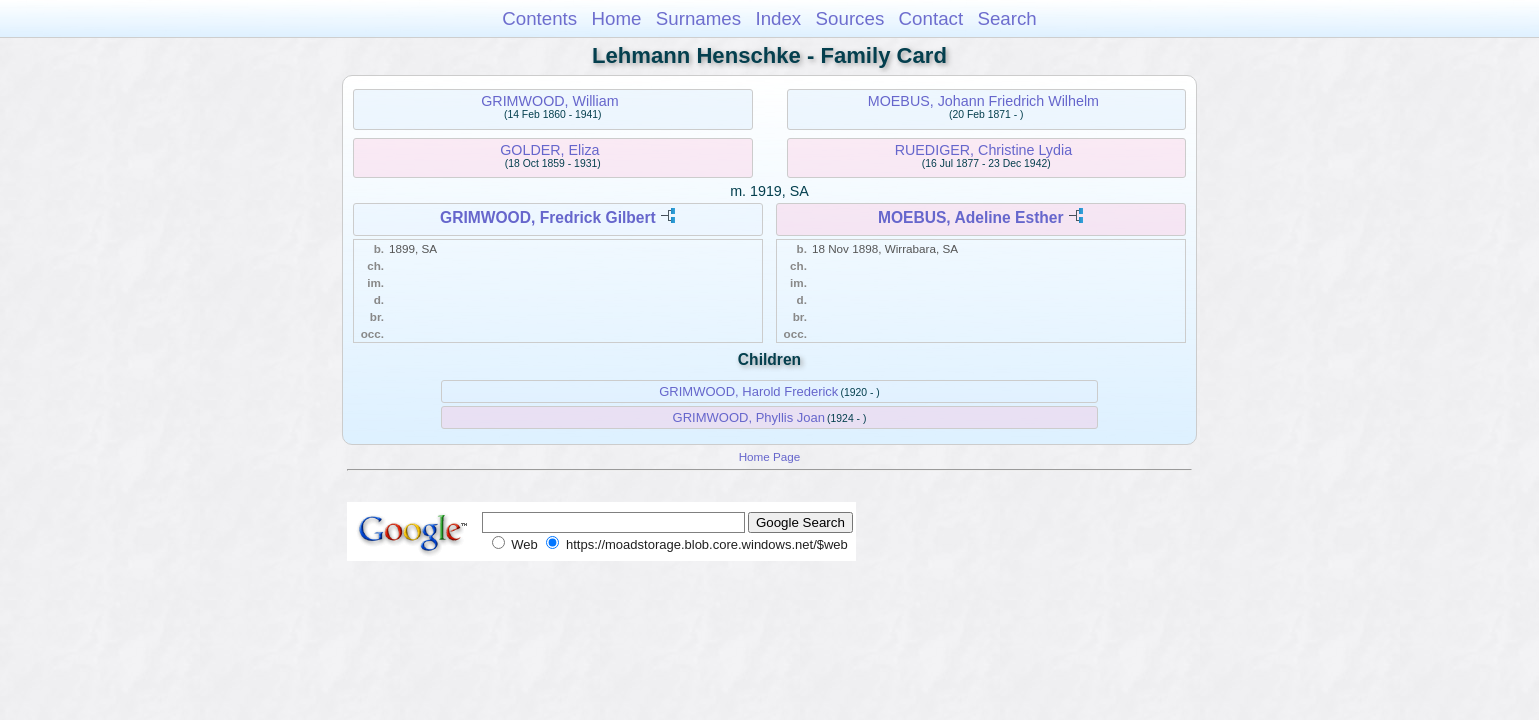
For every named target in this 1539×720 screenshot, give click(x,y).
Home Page (770, 456)
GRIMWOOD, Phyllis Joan (749, 417)
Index (778, 18)
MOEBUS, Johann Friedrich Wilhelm (983, 101)
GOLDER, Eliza (549, 150)
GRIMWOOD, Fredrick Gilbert (548, 217)
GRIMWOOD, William (549, 101)
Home (616, 18)
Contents (539, 18)
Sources (850, 18)
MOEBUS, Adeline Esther (971, 217)
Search (1006, 18)
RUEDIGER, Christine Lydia (983, 150)
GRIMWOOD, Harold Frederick (748, 391)
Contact (931, 18)
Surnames (698, 18)
